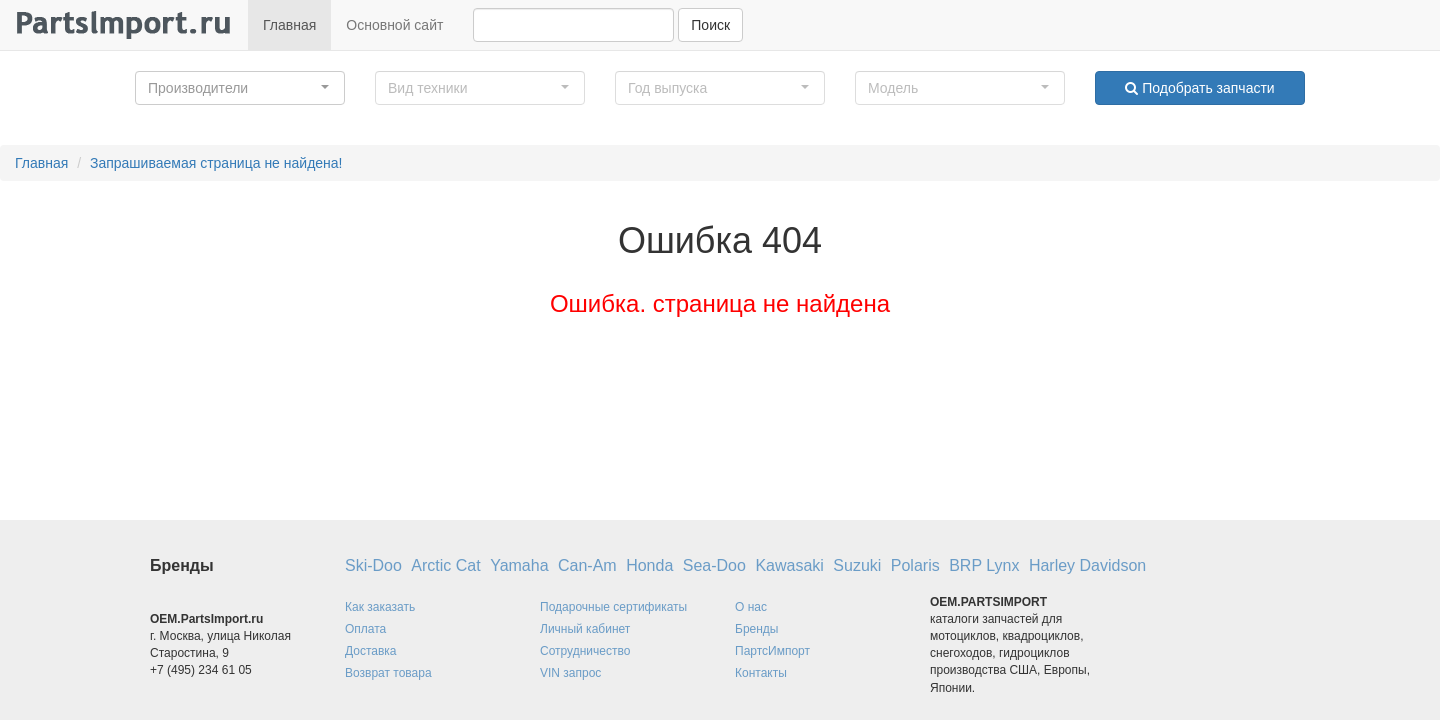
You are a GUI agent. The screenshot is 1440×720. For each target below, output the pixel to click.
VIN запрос (570, 673)
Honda (649, 565)
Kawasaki (789, 565)
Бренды (756, 629)
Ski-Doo (373, 565)
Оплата (365, 629)
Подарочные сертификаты (613, 607)
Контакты (761, 673)
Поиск (710, 25)
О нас (751, 607)
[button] (240, 88)
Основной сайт (394, 25)
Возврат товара (388, 673)
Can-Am (587, 565)
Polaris (915, 565)
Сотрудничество (585, 651)
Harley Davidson (1087, 565)
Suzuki (857, 565)
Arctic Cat (445, 565)
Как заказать (380, 607)
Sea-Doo (714, 565)
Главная (289, 25)
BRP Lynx (984, 565)
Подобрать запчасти (1199, 88)
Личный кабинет (585, 629)
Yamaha (519, 565)
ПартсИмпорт (772, 651)
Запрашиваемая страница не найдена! (216, 163)
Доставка (371, 651)
